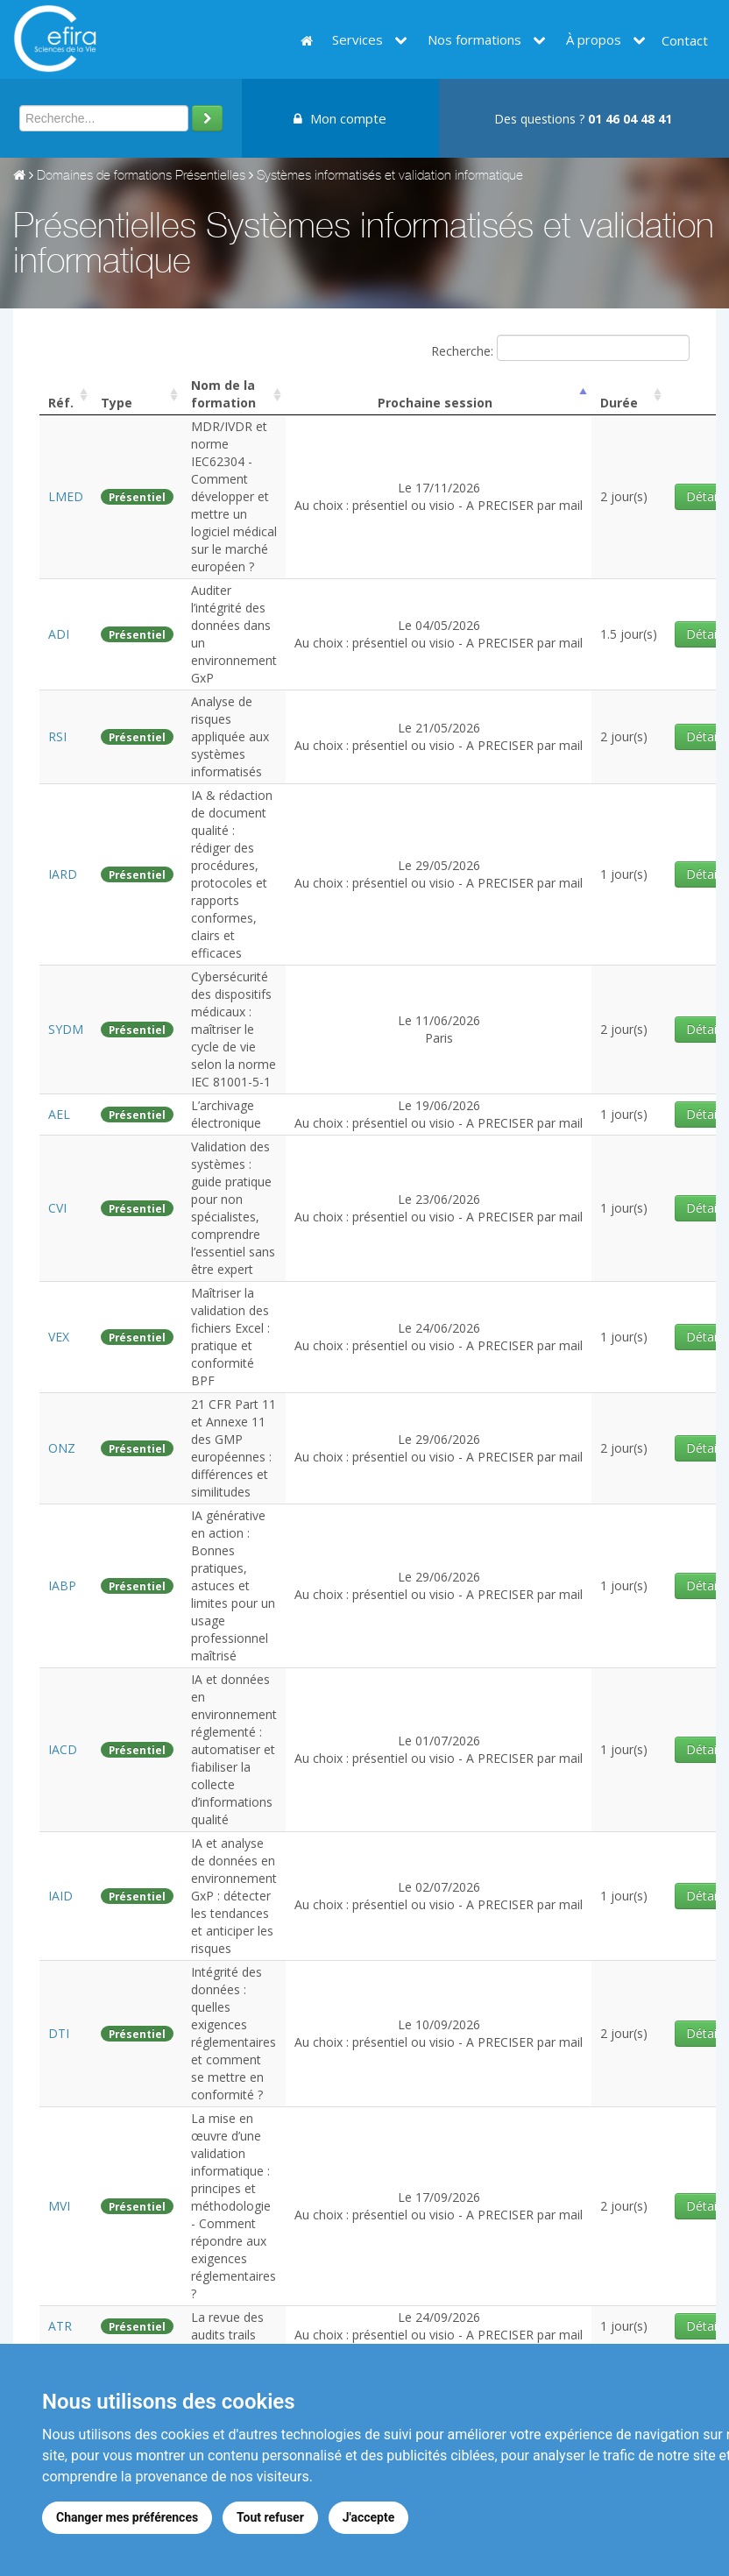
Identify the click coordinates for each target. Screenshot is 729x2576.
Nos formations (487, 39)
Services (369, 39)
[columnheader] (234, 394)
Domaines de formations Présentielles (141, 176)
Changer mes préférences (127, 2517)
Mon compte (340, 118)
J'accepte (369, 2517)
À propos (606, 39)
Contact (685, 40)
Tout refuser (270, 2517)
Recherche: (560, 348)
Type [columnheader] (116, 402)
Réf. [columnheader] (61, 402)
